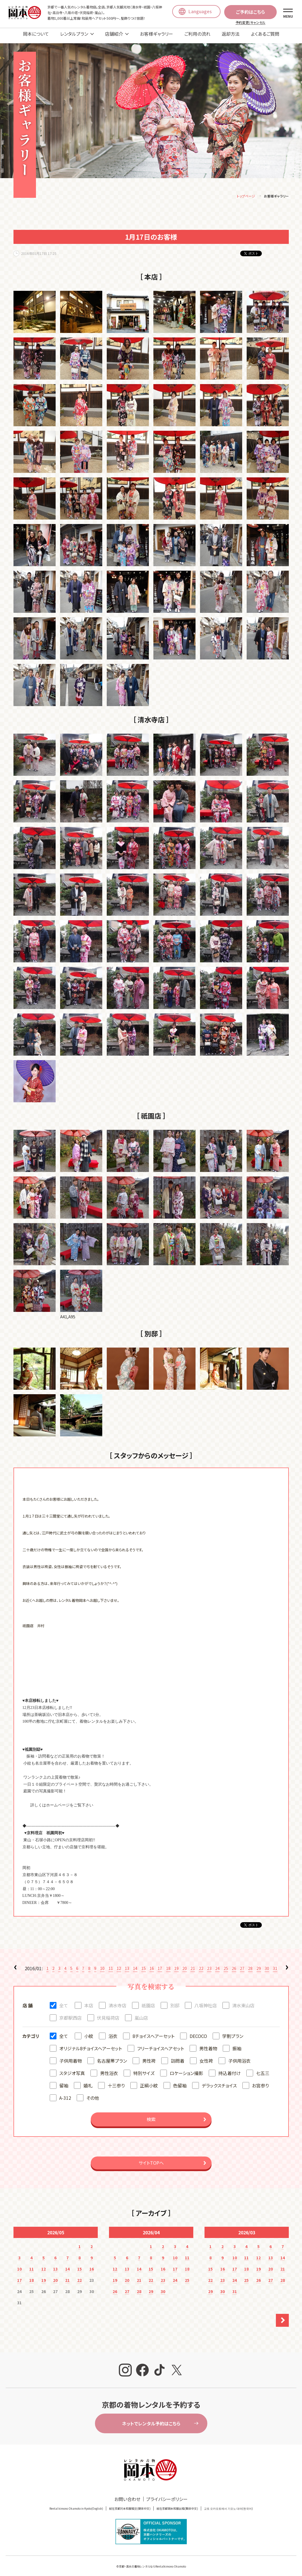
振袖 (236, 2044)
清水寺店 (117, 2001)
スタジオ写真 (72, 2069)
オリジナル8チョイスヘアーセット (90, 2044)
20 (184, 1964)
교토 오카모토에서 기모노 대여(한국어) (228, 2504)
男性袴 (149, 2056)
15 (143, 1964)
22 (201, 1964)
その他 (92, 2093)
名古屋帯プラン (112, 2056)
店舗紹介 (114, 33)
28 (250, 1964)
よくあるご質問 (265, 33)
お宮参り (260, 2081)
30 (267, 1964)
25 (226, 1964)
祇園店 (148, 2001)
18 (168, 1964)
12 (119, 1964)
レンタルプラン (74, 33)
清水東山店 (243, 2001)
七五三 (262, 2069)
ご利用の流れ (197, 33)
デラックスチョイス (219, 2081)
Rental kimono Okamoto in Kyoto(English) (76, 2504)
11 (110, 1964)
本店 (88, 2001)
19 (176, 1964)
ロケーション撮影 (186, 2069)
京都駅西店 (70, 2013)
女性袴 (206, 2056)
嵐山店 (141, 2013)
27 (242, 1964)
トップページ (246, 192)
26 (234, 1964)
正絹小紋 (149, 2081)
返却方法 (231, 33)
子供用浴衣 (239, 2056)
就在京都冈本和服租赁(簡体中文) (130, 2504)
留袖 (63, 2081)
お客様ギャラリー (156, 33)
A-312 (65, 2093)
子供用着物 (70, 2056)
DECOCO (198, 2032)
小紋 (88, 2032)
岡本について (36, 33)
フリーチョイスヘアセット (160, 2044)
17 (160, 1964)
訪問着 (177, 2056)
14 (135, 1964)
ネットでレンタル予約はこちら (151, 2419)
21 (192, 1964)
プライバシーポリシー (167, 2495)
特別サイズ (144, 2069)
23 (209, 1964)
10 (102, 1964)
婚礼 (87, 2081)
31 (275, 1964)
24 (217, 1964)
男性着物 (208, 2044)
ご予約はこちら (250, 11)
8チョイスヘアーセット (153, 2032)
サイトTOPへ (151, 2158)
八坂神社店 (205, 2001)
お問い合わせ (127, 2495)
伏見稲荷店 (108, 2013)
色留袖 (180, 2081)
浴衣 (112, 2032)
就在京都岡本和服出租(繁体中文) (177, 2504)
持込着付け (229, 2069)
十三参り (116, 2081)
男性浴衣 (109, 2069)
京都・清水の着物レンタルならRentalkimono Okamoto (152, 2562)
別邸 (174, 2001)
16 (151, 1964)
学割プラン (232, 2032)
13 (127, 1964)
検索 (151, 2115)
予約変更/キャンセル (250, 22)
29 (258, 1964)
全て (63, 2001)
